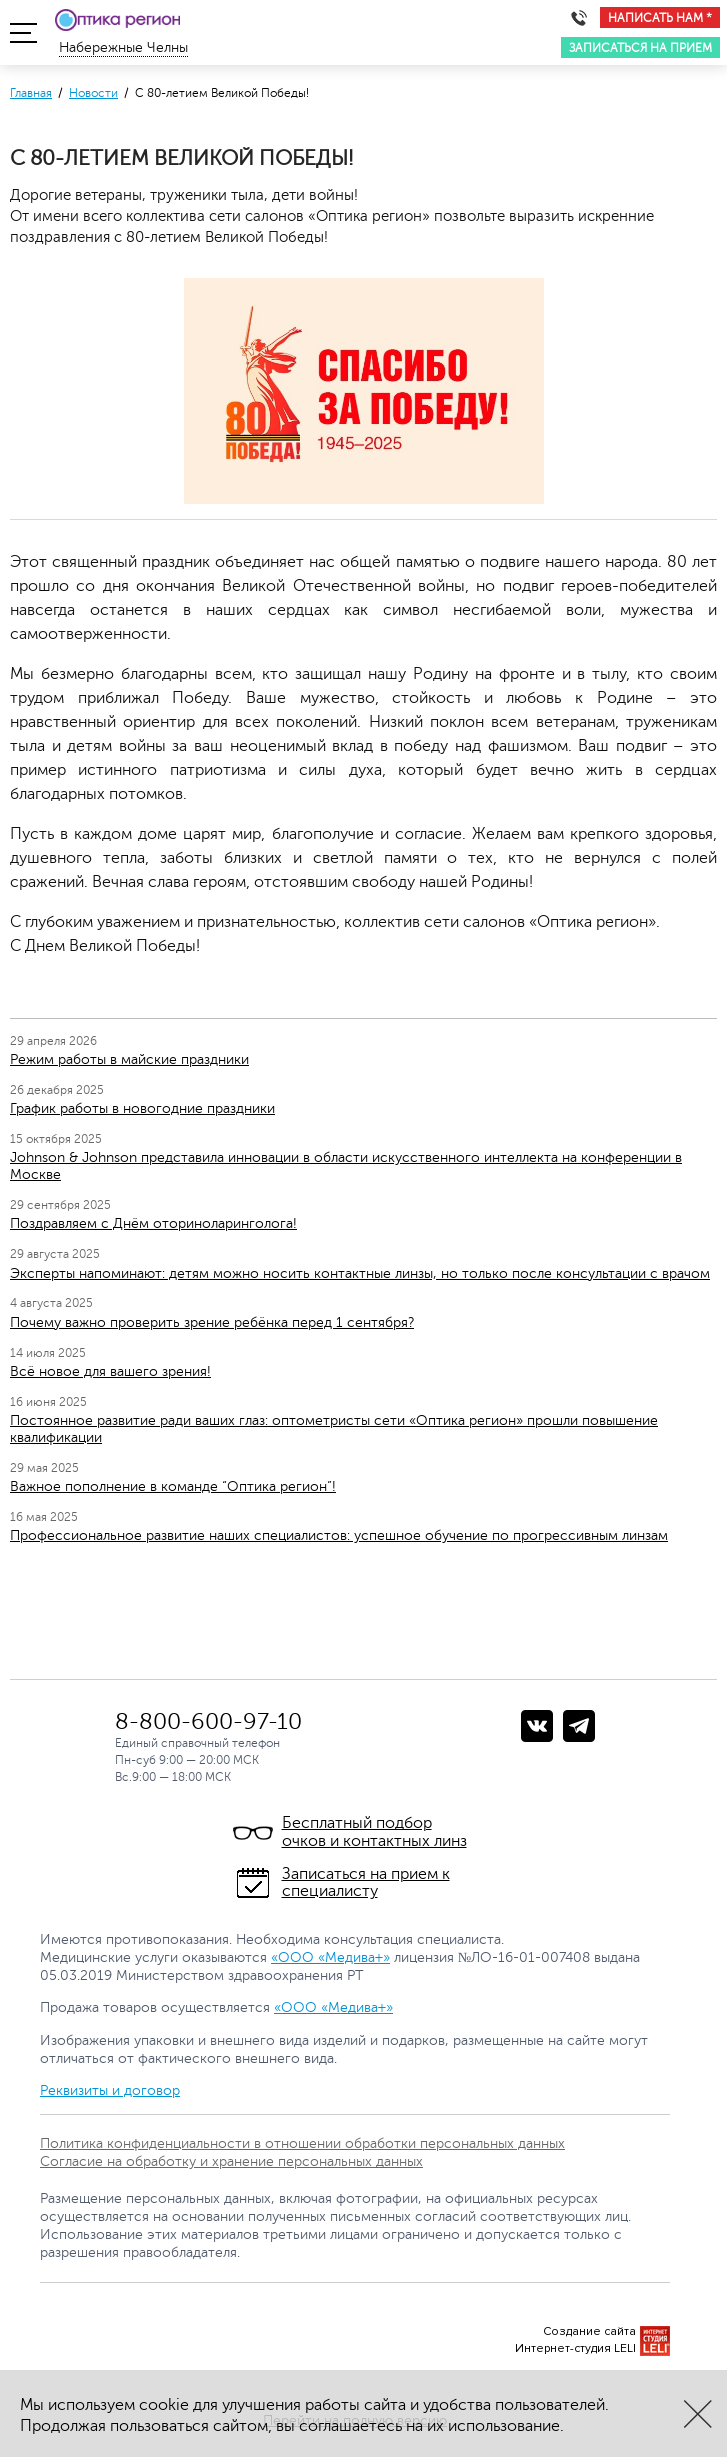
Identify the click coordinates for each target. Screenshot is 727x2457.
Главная (31, 93)
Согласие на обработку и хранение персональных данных (231, 2161)
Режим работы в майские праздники (129, 1059)
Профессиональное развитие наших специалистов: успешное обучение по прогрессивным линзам (339, 1535)
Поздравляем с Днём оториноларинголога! (153, 1223)
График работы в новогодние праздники (142, 1108)
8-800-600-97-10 (208, 1721)
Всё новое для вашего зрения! (110, 1371)
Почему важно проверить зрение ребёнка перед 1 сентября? (212, 1322)
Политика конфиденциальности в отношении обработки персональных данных (302, 2143)
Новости (93, 93)
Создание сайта (589, 2331)
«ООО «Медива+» (330, 1957)
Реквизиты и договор (110, 2090)
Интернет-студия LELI (575, 2348)
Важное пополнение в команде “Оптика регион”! (173, 1486)
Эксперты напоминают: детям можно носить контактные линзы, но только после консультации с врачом (360, 1273)
